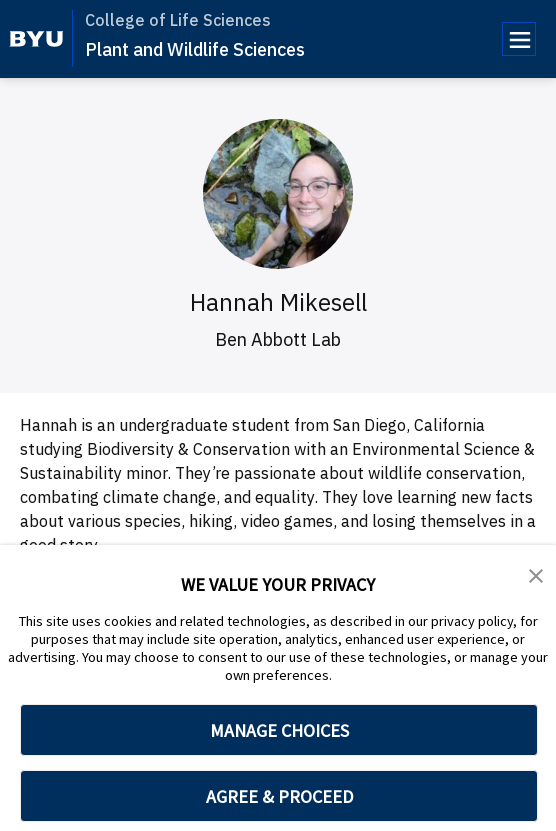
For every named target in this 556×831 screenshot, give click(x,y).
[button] (536, 574)
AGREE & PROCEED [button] (279, 796)
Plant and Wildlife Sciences (195, 49)
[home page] (36, 39)
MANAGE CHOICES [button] (279, 730)
